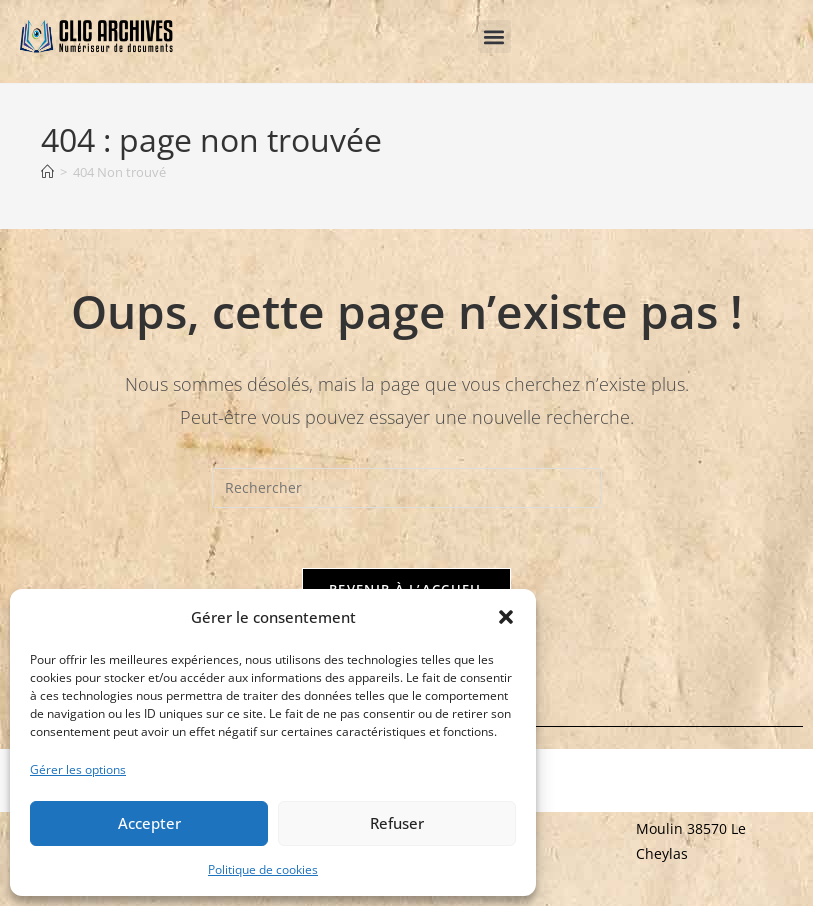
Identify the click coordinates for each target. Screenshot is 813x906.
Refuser (397, 823)
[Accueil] (47, 172)
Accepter (149, 823)
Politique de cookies (263, 869)
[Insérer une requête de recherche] (407, 488)
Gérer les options (78, 769)
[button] (506, 617)
